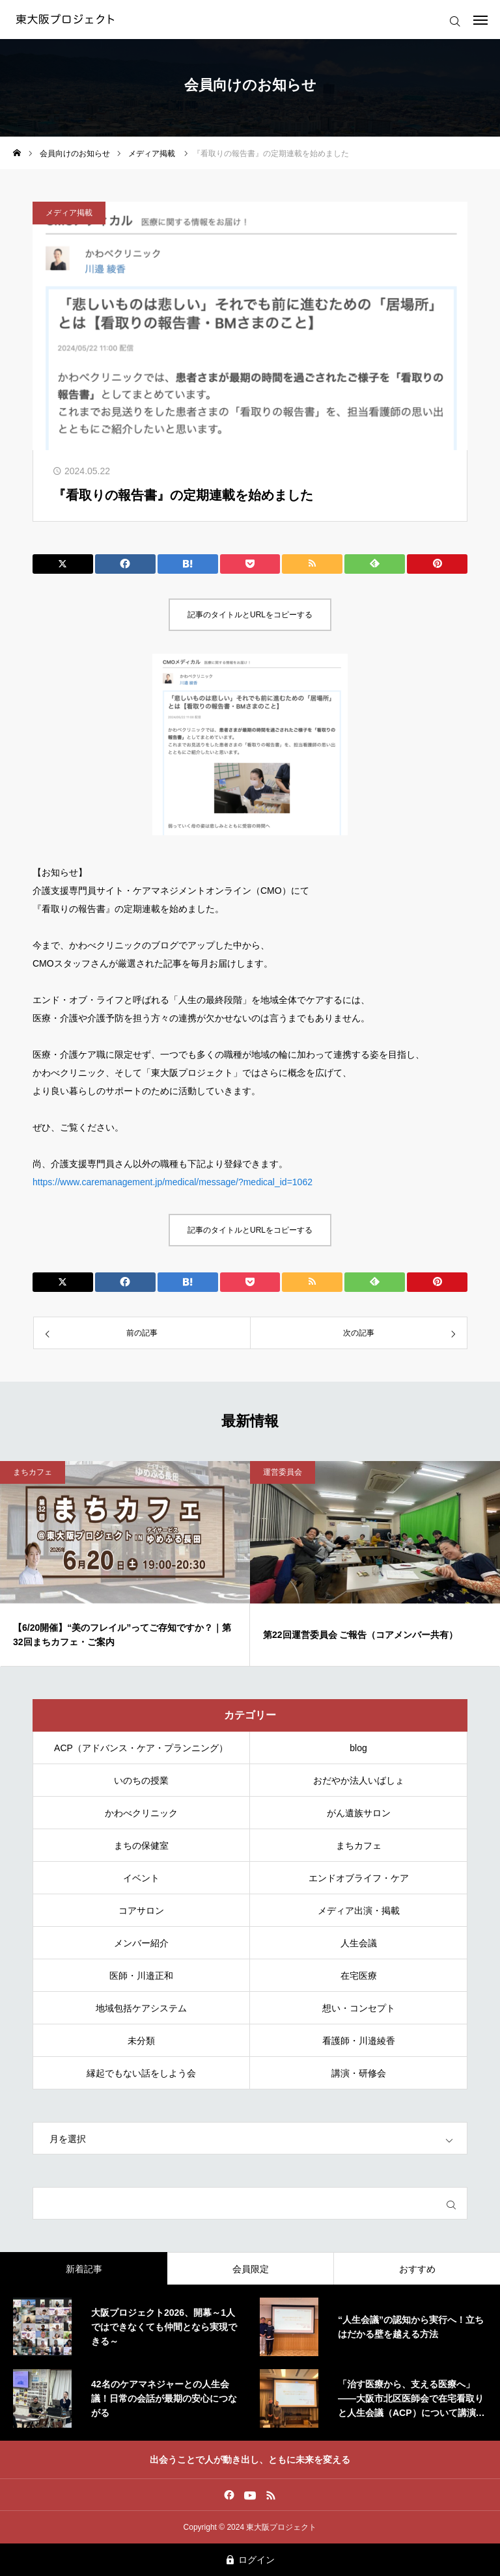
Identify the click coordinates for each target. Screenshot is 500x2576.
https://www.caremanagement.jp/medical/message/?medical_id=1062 (172, 1182)
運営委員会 (282, 1472)
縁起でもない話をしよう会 (141, 2073)
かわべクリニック (141, 1813)
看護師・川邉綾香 (358, 2040)
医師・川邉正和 (141, 1975)
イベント (141, 1878)
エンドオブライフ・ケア (359, 1878)
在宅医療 (358, 1975)
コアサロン (141, 1910)
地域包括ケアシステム (141, 2008)
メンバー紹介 (141, 1943)
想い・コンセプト (358, 2008)
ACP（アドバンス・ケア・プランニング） (141, 1748)
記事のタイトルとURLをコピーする (250, 614)
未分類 (141, 2040)
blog (358, 1748)
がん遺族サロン (359, 1813)
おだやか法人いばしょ (358, 1780)
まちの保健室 (141, 1845)
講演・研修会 (358, 2073)
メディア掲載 (69, 212)
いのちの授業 (141, 1780)
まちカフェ (32, 1472)
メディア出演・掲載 (359, 1910)
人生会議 (358, 1943)
